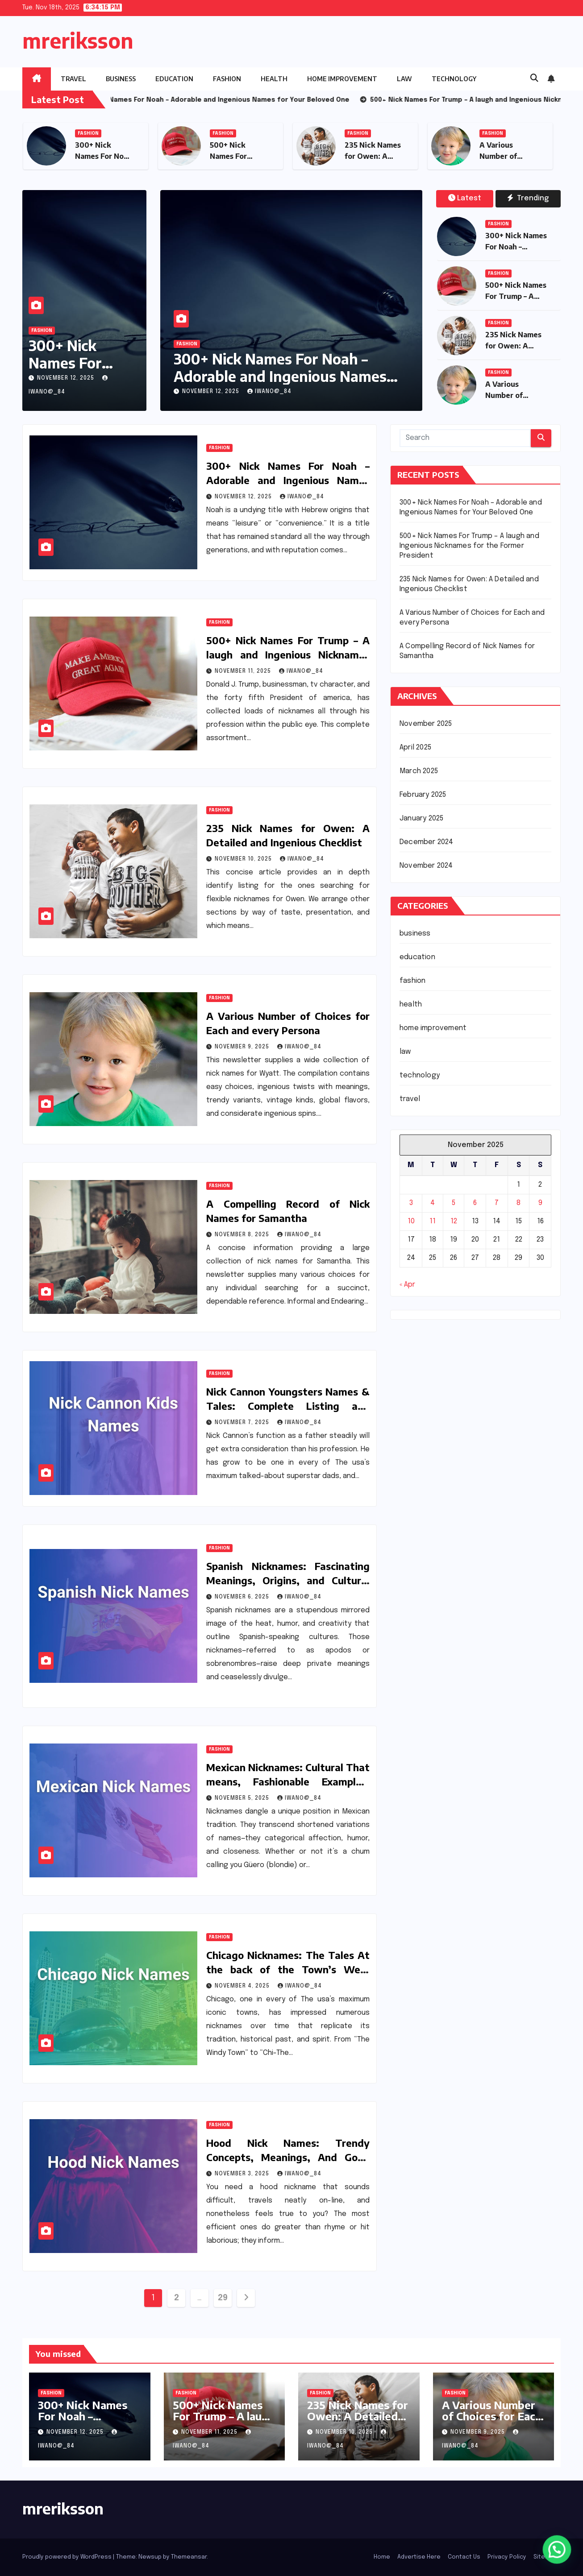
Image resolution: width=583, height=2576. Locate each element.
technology (454, 79)
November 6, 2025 (243, 1597)
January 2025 (421, 818)
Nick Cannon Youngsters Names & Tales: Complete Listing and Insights (288, 1405)
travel (73, 79)
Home (382, 2557)
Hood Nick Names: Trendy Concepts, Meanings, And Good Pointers (288, 2157)
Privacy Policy (506, 2557)
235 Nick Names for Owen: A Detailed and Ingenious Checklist (357, 2421)
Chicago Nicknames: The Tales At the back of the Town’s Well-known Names (288, 1969)
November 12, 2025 (66, 378)
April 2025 (415, 747)
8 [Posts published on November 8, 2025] (518, 1203)
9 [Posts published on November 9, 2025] (540, 1203)
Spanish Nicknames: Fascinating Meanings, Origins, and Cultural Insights (288, 1580)
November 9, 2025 (243, 1047)
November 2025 (426, 724)
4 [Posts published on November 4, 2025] (432, 1203)
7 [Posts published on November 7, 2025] (497, 1203)
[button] (534, 79)
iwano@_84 (269, 391)
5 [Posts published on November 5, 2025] (453, 1203)
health (274, 79)
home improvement (342, 79)
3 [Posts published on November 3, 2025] (411, 1203)
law (404, 79)
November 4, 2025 (243, 1986)
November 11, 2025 (244, 671)
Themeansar (189, 2557)
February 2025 (423, 795)
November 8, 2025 (243, 1235)
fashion (227, 79)
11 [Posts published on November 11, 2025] (432, 1221)
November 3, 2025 (243, 2174)
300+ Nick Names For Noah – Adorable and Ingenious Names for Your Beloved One (280, 376)
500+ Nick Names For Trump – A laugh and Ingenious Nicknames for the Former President (288, 654)
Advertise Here (419, 2557)
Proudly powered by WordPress (67, 2557)
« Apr (407, 1284)
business (121, 79)
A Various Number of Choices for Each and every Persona (491, 2416)
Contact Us (464, 2557)
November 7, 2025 (243, 1422)
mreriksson (77, 40)
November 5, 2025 (243, 1798)
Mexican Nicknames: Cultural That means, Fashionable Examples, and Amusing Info (288, 1781)
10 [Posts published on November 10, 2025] (411, 1221)
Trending (528, 198)
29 (222, 2298)
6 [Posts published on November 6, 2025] (475, 1203)
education (174, 79)
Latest (464, 198)
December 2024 (427, 842)
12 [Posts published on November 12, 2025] (453, 1221)
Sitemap (545, 2557)
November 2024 (426, 866)
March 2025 (419, 771)
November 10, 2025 (244, 859)
